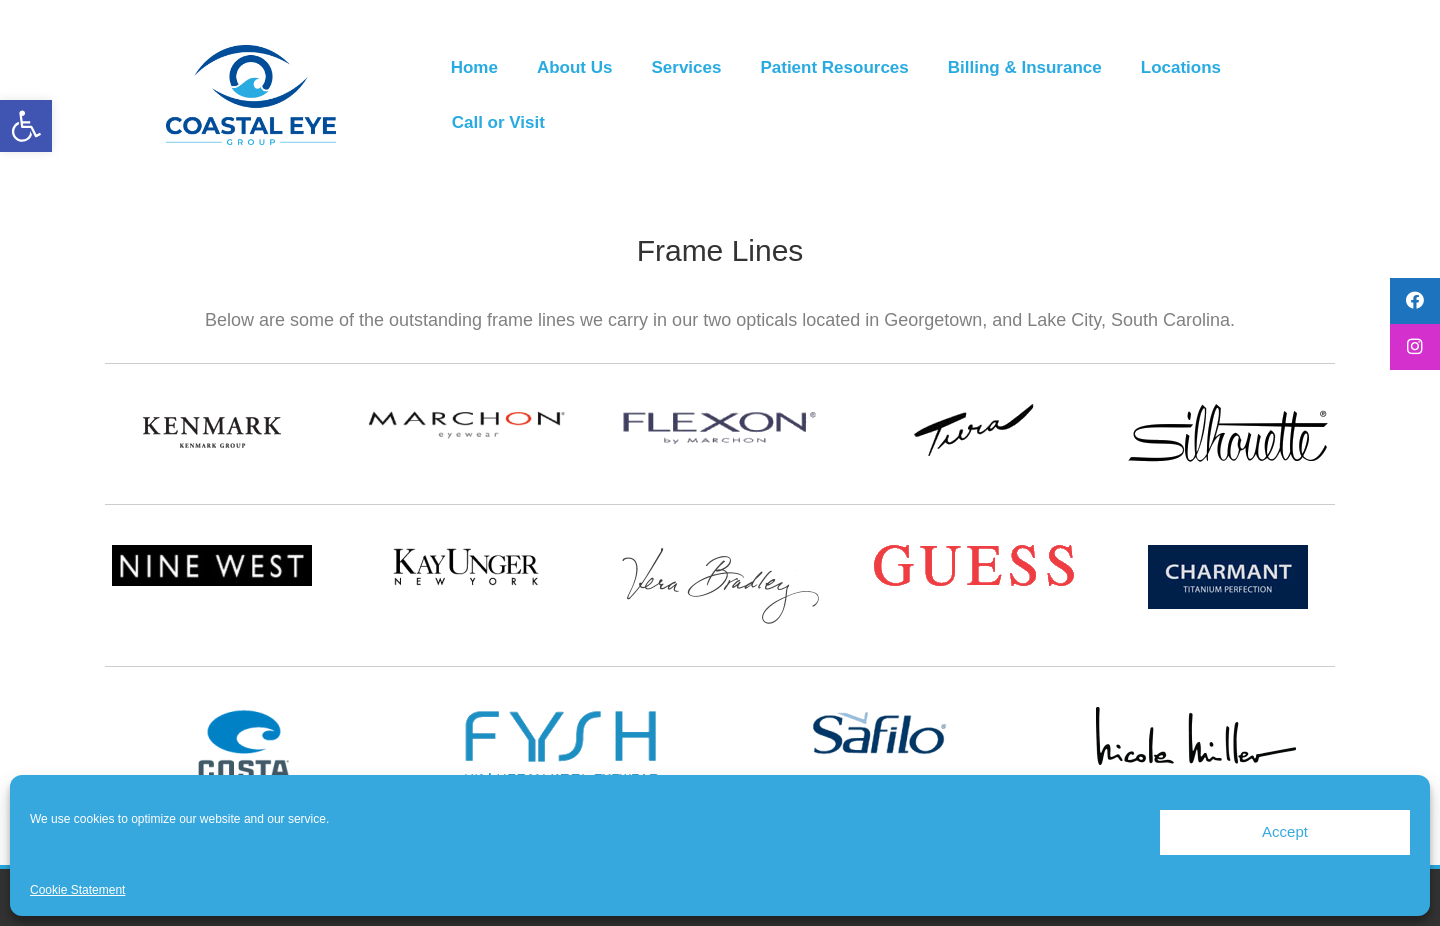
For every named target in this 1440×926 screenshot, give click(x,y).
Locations (1181, 67)
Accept (1285, 831)
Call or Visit (498, 122)
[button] (26, 126)
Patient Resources (834, 67)
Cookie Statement (77, 890)
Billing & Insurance (1025, 67)
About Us (575, 67)
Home (474, 67)
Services (686, 67)
